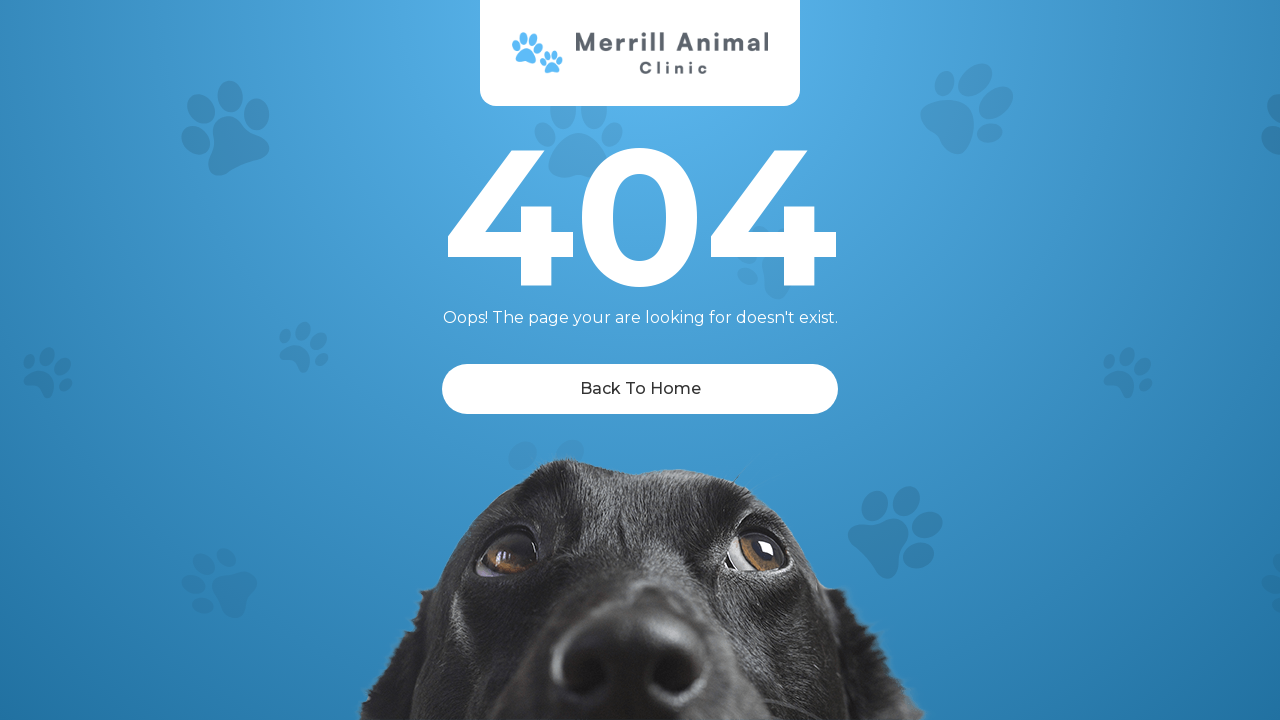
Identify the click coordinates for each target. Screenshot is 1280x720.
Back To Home (640, 388)
